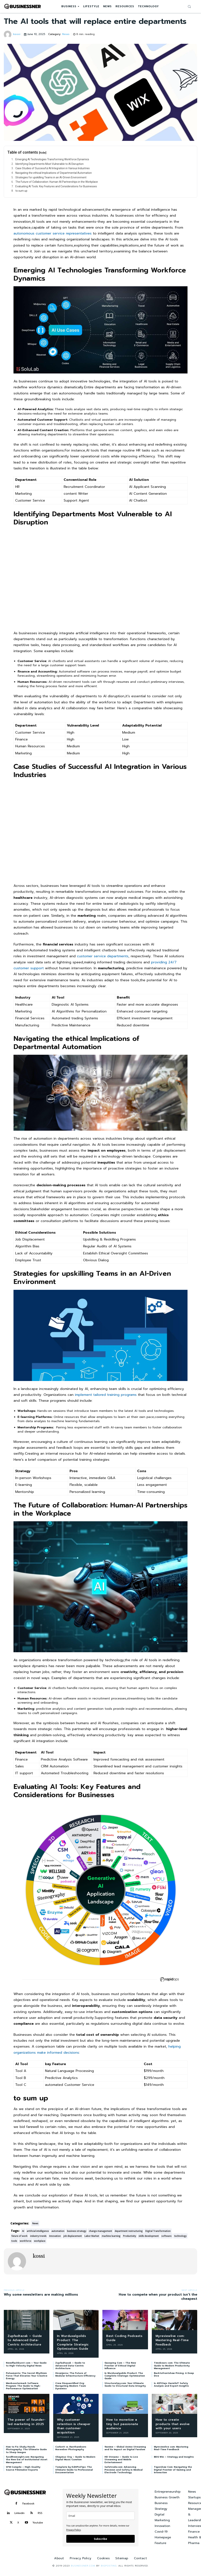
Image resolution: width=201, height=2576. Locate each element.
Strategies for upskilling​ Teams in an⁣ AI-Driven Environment (50, 177)
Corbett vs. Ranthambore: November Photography (70, 2448)
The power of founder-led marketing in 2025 (27, 2424)
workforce (25, 2241)
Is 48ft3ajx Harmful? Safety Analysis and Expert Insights (171, 2384)
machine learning (111, 2236)
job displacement (72, 2236)
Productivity (129, 2236)
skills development (149, 2236)
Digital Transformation (158, 2231)
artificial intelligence (38, 2231)
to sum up (21, 190)
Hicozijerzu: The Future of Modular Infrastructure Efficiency (75, 2374)
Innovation (55, 2236)
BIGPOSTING (109, 2565)
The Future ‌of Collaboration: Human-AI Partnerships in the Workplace (56, 181)
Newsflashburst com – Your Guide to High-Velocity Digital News (26, 2364)
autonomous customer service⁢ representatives (52, 233)
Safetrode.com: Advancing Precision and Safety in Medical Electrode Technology (123, 2469)
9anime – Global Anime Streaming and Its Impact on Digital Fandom (125, 2448)
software (166, 2236)
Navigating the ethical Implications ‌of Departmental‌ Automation (53, 172)
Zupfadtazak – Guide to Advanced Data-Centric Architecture (25, 2340)
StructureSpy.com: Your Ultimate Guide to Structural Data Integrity (125, 2384)
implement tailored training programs (106, 1394)
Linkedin (19, 2513)
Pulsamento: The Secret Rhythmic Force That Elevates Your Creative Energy (26, 2375)
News (66, 34)
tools (14, 2241)
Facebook (28, 2503)
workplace (39, 2241)
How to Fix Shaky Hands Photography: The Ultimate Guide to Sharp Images (26, 2449)
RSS (40, 2513)
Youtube (37, 2522)
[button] (189, 6)
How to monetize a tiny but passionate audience (122, 2424)
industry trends (38, 2236)
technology (180, 2236)
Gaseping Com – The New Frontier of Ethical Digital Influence (120, 2365)
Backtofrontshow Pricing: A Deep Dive (174, 2374)
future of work (19, 2236)
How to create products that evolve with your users (173, 2424)
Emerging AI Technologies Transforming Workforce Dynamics (52, 159)
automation (57, 2231)
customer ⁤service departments (102, 956)
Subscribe (100, 2539)
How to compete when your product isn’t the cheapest (158, 2296)
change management (100, 2231)
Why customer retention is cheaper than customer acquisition (74, 2426)
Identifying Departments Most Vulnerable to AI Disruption (49, 163)
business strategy (76, 2231)
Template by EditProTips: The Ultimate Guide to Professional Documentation (74, 2469)
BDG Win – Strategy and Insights (174, 2457)
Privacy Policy (73, 2529)
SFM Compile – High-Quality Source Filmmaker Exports (23, 2468)
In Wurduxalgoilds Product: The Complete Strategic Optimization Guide (73, 2342)
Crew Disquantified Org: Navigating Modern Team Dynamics (70, 2385)
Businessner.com (83, 2565)
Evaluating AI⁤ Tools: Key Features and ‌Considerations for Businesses (56, 186)
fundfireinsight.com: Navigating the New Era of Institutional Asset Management (26, 2459)
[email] (100, 2516)
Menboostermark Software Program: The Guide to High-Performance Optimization (23, 2385)
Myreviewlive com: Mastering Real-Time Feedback (173, 2340)
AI (23, 2231)
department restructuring (129, 2231)
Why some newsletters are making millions (41, 2294)
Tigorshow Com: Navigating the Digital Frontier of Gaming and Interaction (173, 2469)
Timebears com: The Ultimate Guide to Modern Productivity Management (172, 2365)
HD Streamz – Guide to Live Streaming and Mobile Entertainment (121, 2459)
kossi (16, 34)
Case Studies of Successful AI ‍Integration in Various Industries (52, 168)
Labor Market (92, 2236)
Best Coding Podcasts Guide (124, 2338)
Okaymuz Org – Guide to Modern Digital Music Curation (75, 2458)
